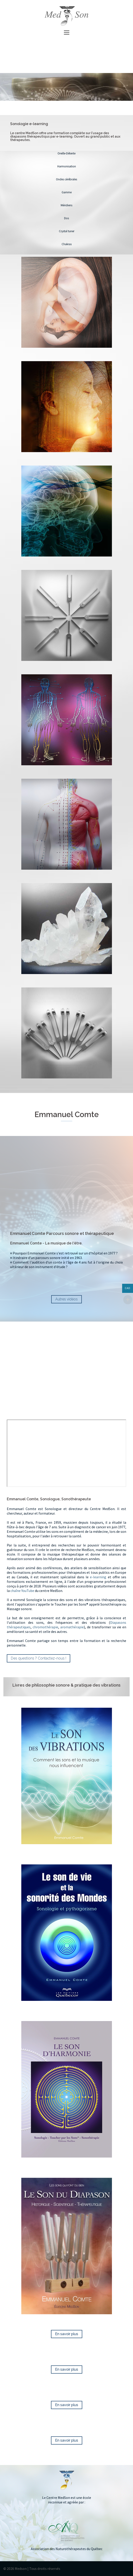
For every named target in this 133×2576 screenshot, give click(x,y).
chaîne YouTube (22, 1590)
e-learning (98, 1577)
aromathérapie (72, 1627)
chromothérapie (45, 1627)
